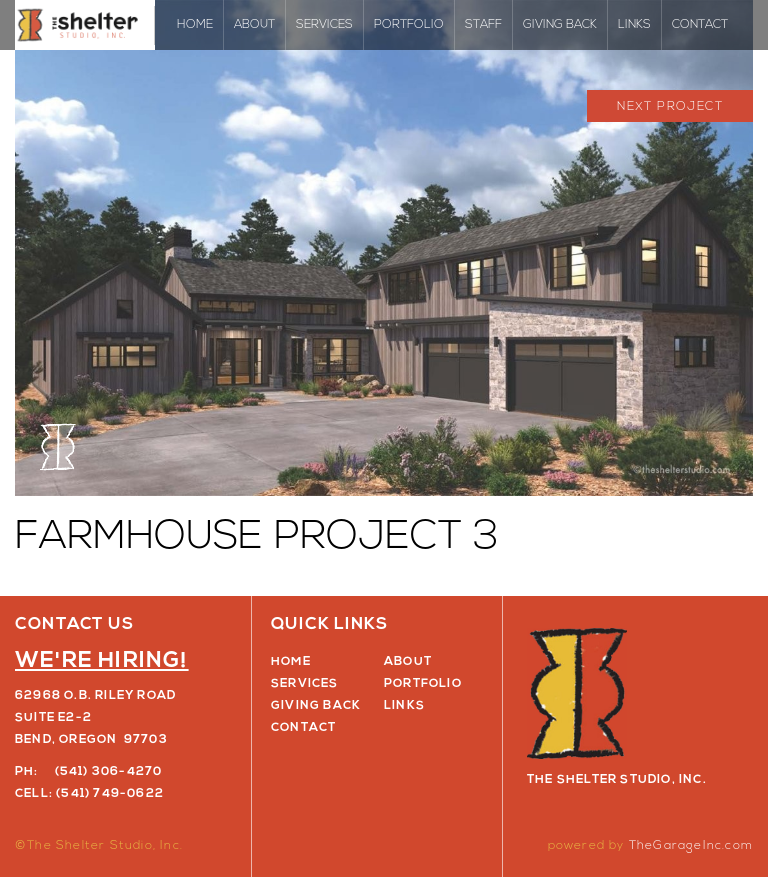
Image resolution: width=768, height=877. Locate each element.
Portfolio (409, 25)
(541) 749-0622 (110, 794)
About (254, 25)
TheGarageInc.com (691, 846)
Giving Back (560, 25)
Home (195, 25)
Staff (483, 25)
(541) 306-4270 (109, 772)
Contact (700, 25)
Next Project (670, 107)
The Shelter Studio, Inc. (85, 25)
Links (634, 25)
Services (324, 25)
